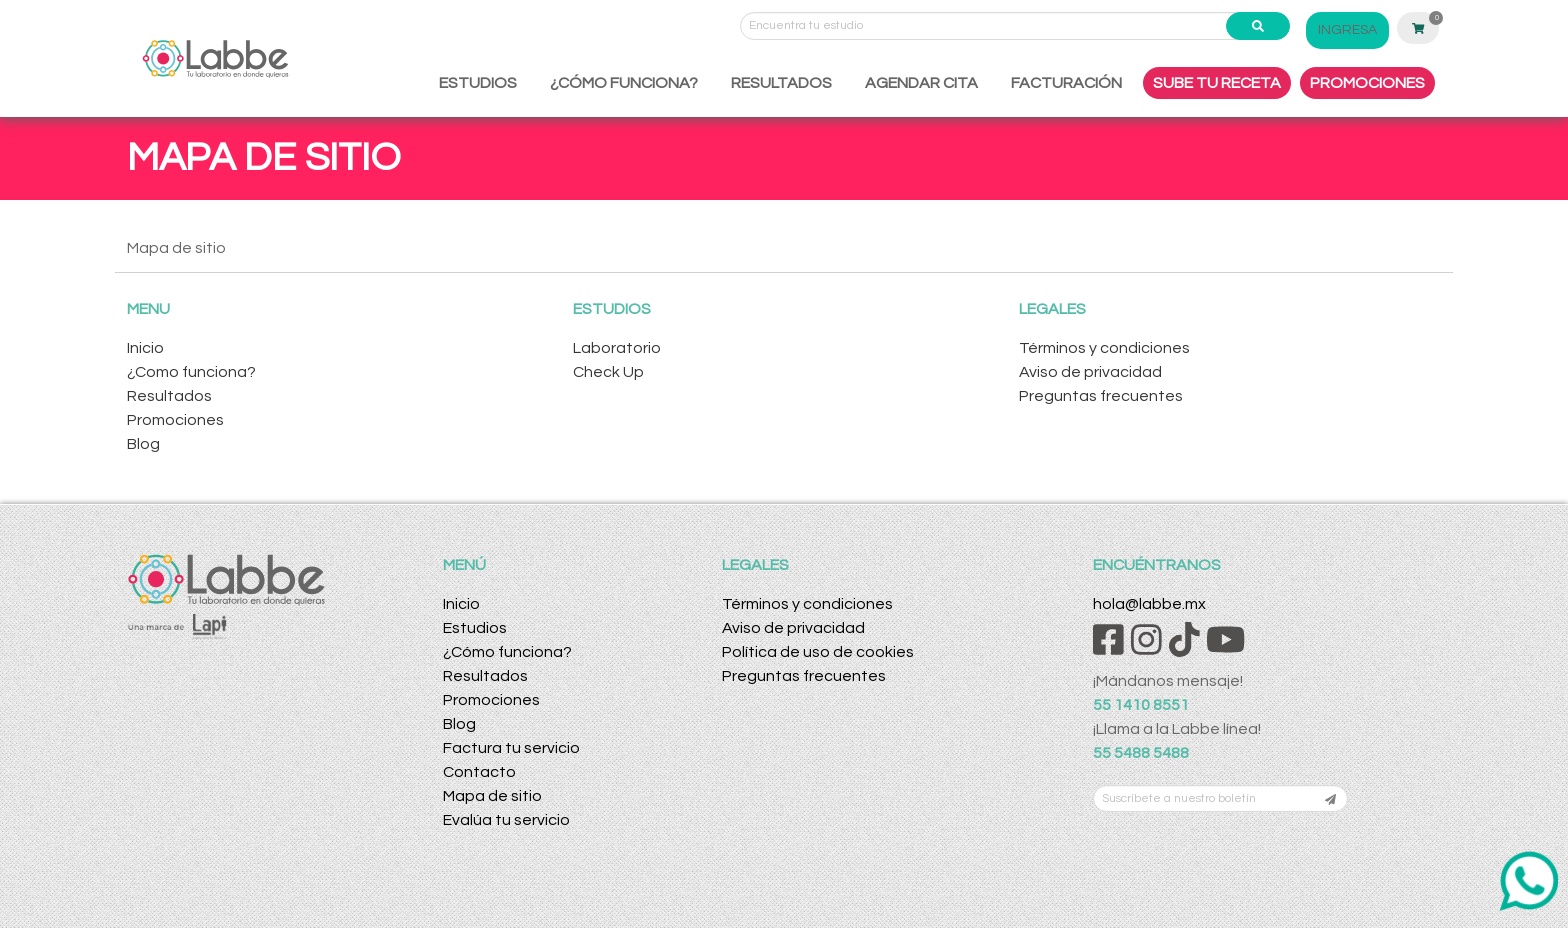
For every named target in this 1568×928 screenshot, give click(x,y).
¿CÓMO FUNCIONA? (624, 83)
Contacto (479, 772)
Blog (143, 444)
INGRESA (1347, 30)
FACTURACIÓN (1066, 83)
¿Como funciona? (191, 372)
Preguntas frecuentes (1101, 396)
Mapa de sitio (492, 796)
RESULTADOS (781, 83)
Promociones (175, 420)
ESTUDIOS (478, 83)
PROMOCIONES (1367, 83)
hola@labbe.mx (1149, 604)
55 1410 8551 (1141, 705)
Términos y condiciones (1104, 348)
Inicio (145, 348)
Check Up (608, 372)
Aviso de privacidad (1090, 372)
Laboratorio (617, 348)
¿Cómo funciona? (507, 652)
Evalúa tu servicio (506, 820)
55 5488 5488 (1141, 753)
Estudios (475, 628)
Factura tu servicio (511, 748)
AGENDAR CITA (921, 83)
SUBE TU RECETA (1217, 83)
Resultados (169, 396)
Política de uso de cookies (818, 652)
